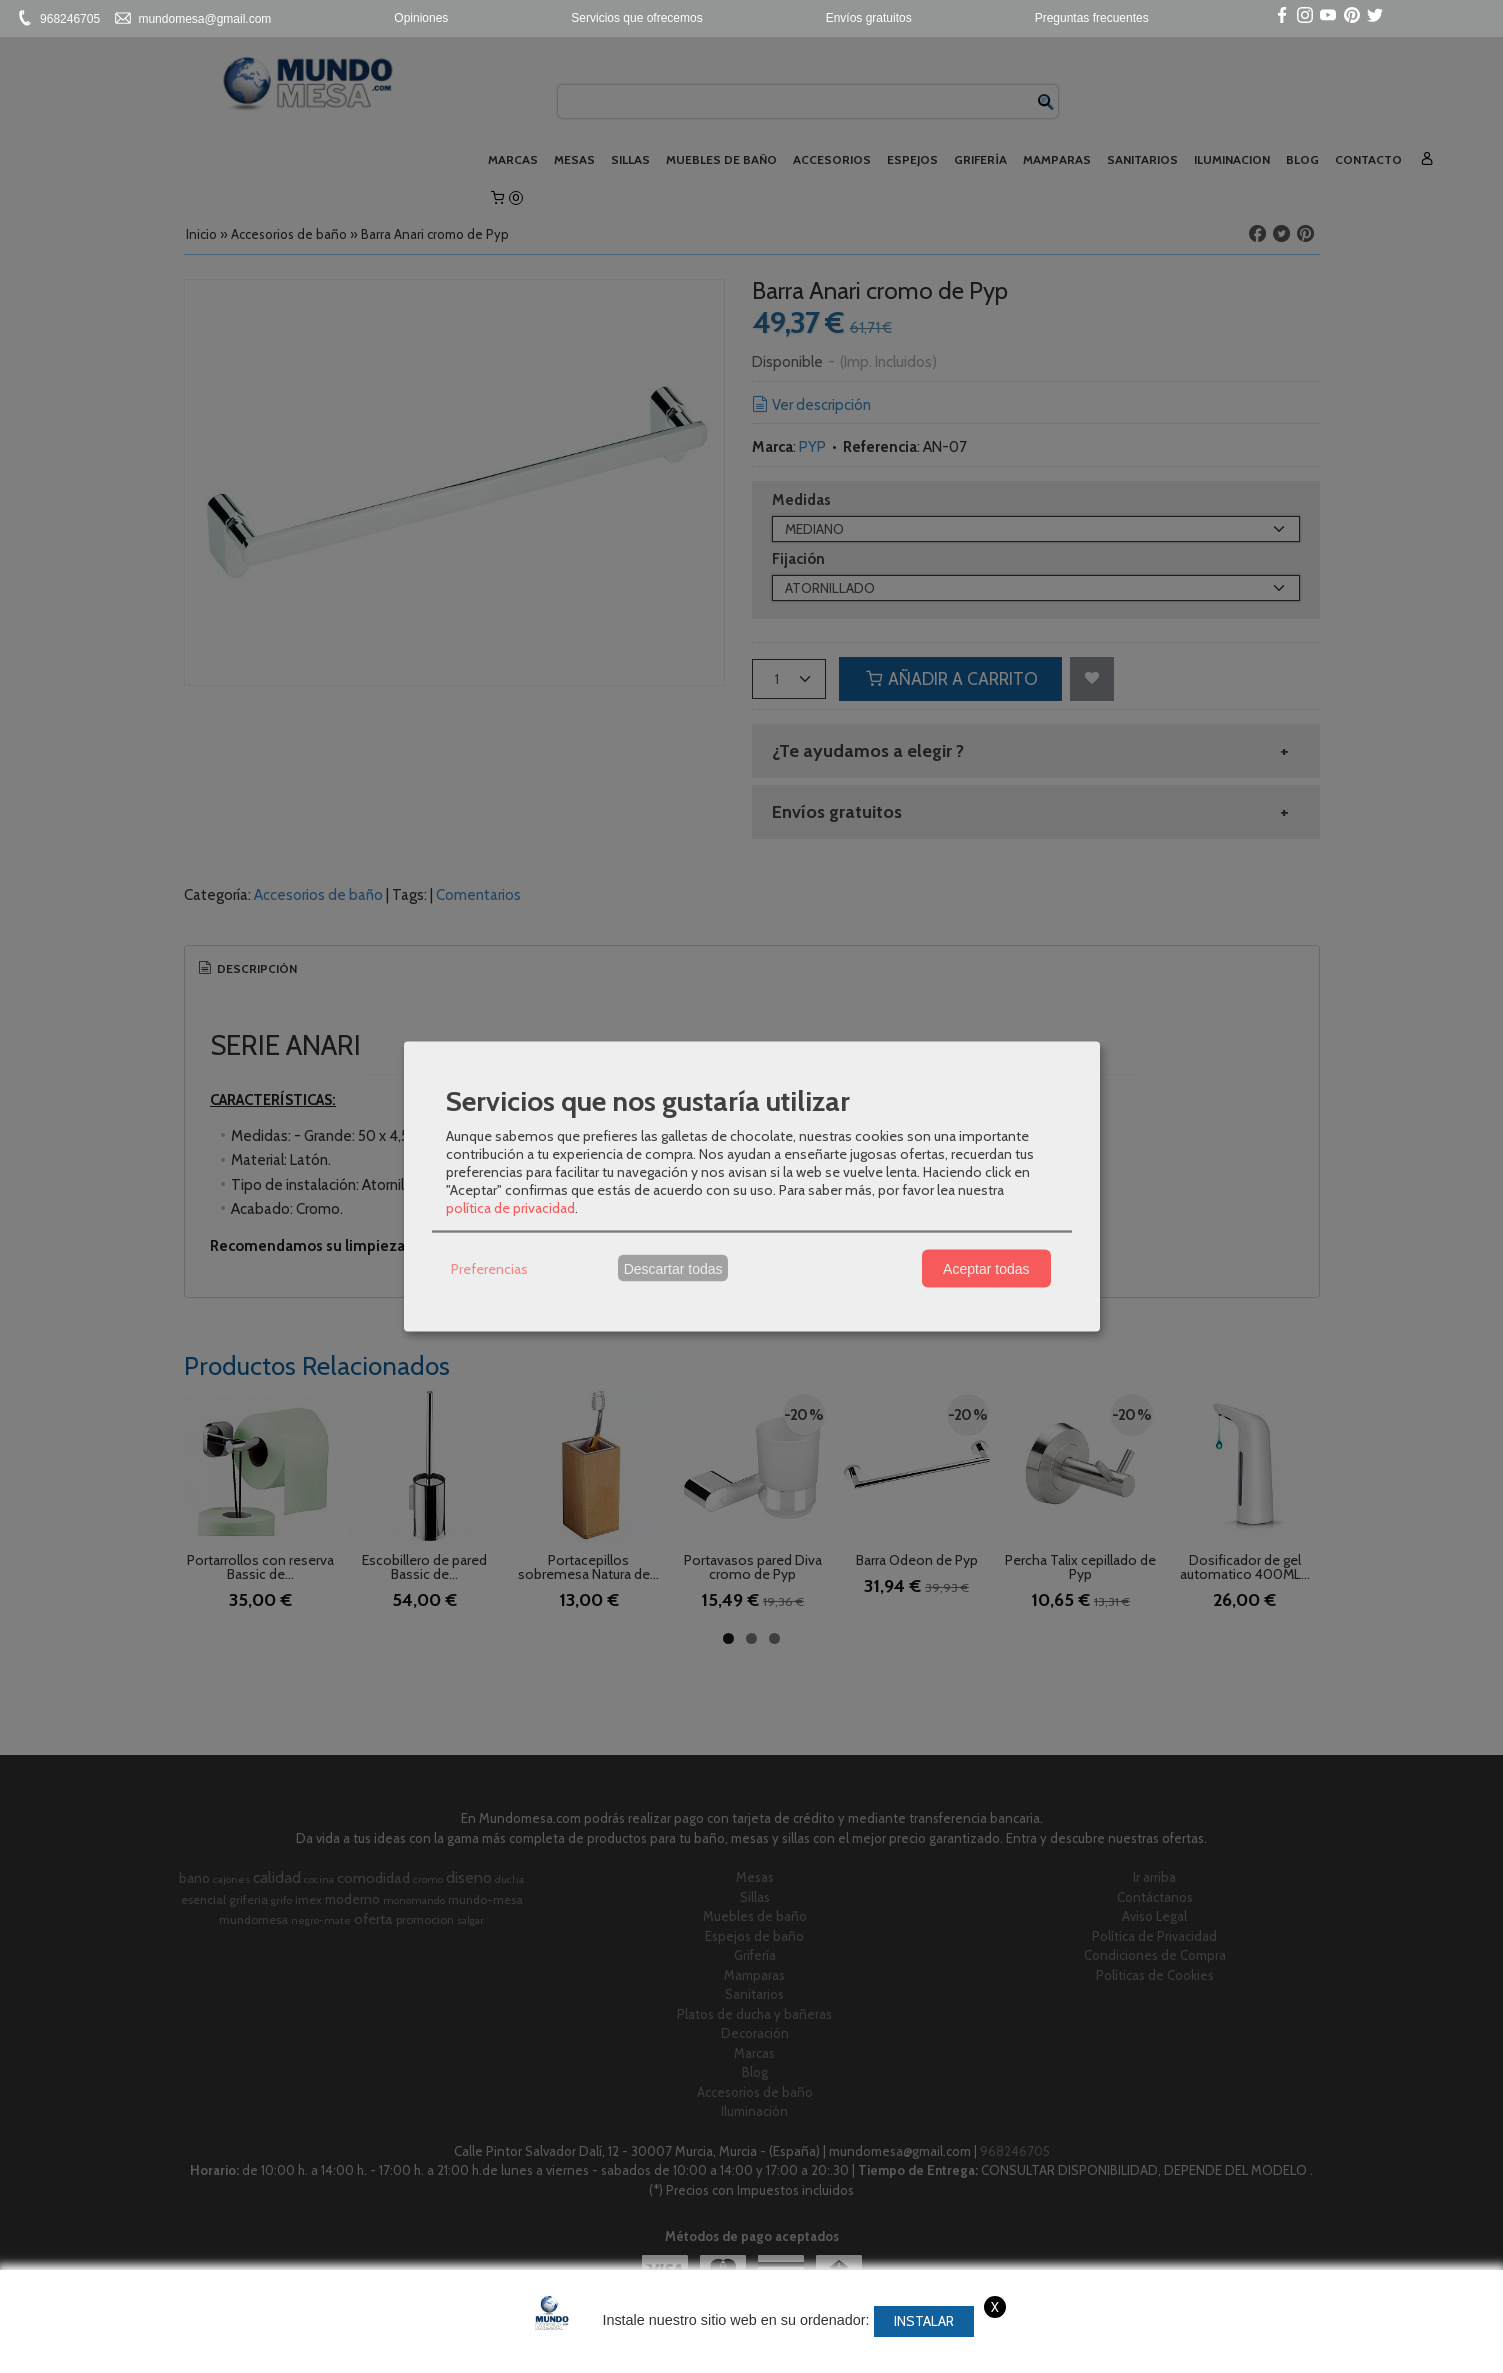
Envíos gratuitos (869, 18)
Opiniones (421, 18)
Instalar (924, 2321)
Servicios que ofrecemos (636, 18)
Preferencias (489, 1268)
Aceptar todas (986, 1268)
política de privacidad (510, 1208)
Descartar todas (673, 1268)
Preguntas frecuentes (1092, 18)
